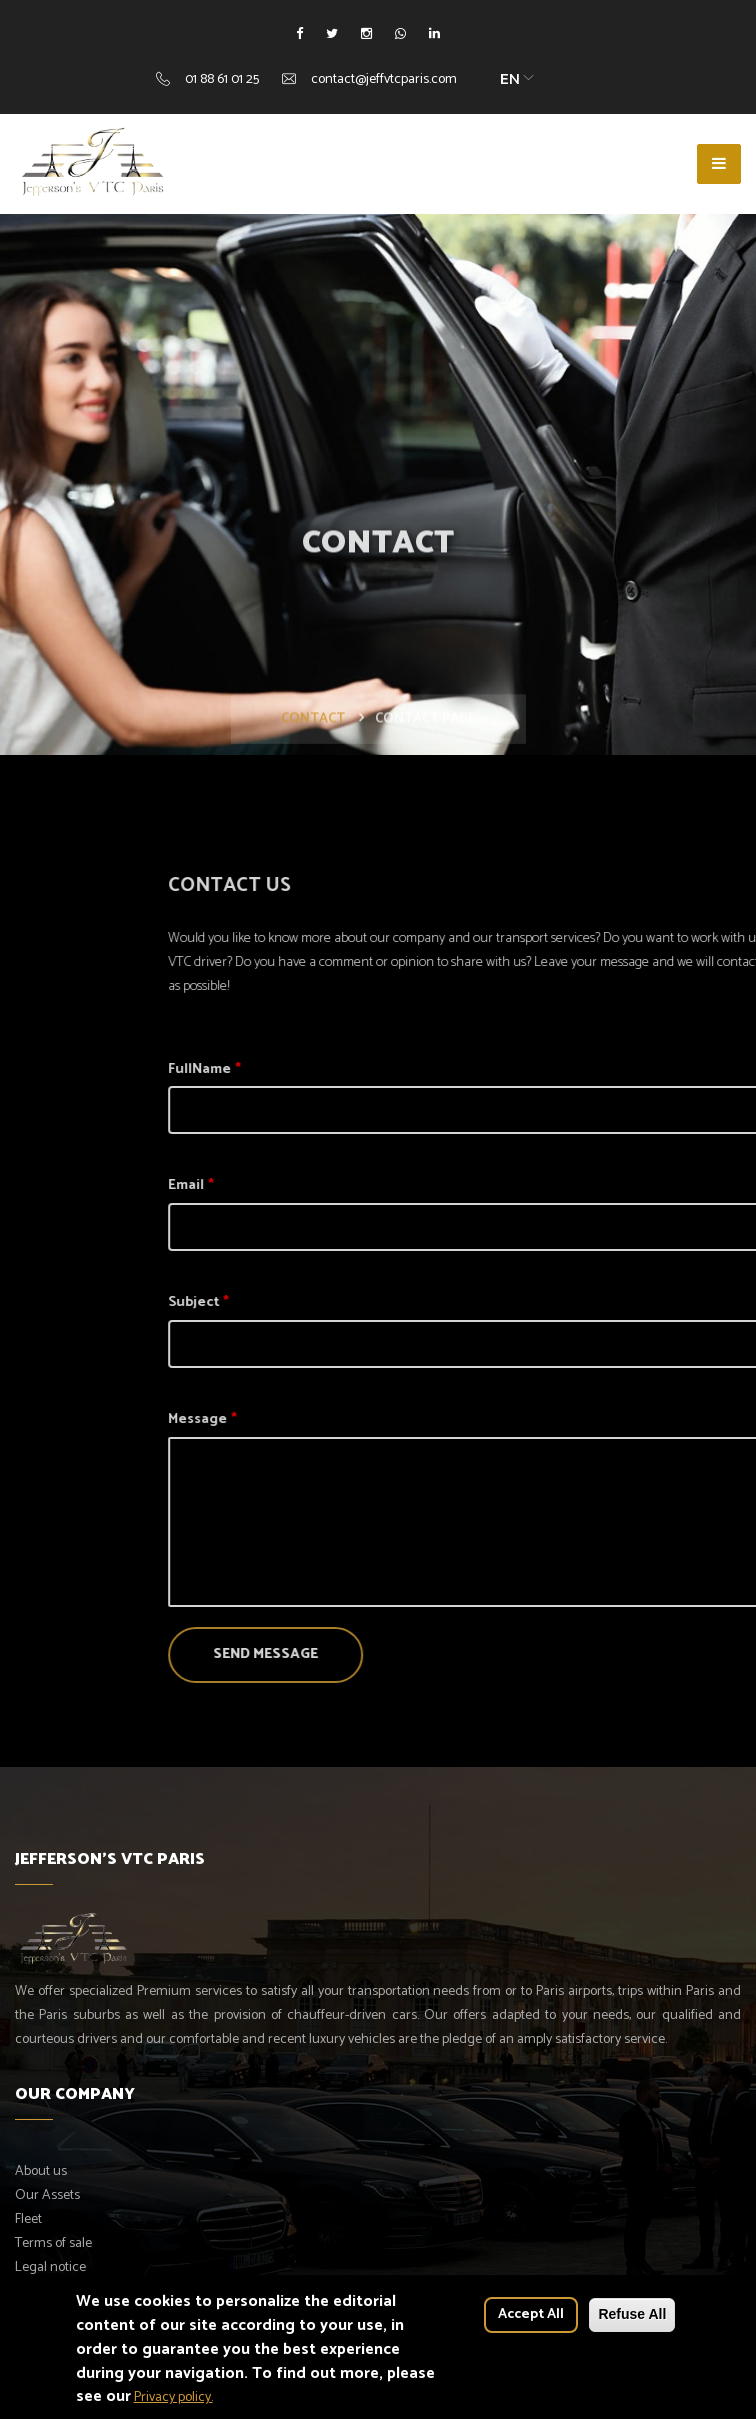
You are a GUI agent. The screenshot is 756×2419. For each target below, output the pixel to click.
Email (338, 1185)
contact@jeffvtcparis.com (384, 79)
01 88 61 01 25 (222, 79)
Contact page (425, 763)
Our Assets (47, 2195)
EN (510, 79)
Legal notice (50, 2267)
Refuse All (632, 2322)
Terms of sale (53, 2243)
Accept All (531, 2322)
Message (349, 1419)
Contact (313, 763)
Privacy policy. (173, 2405)
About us (41, 2171)
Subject (345, 1302)
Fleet (28, 2219)
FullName (351, 1069)
